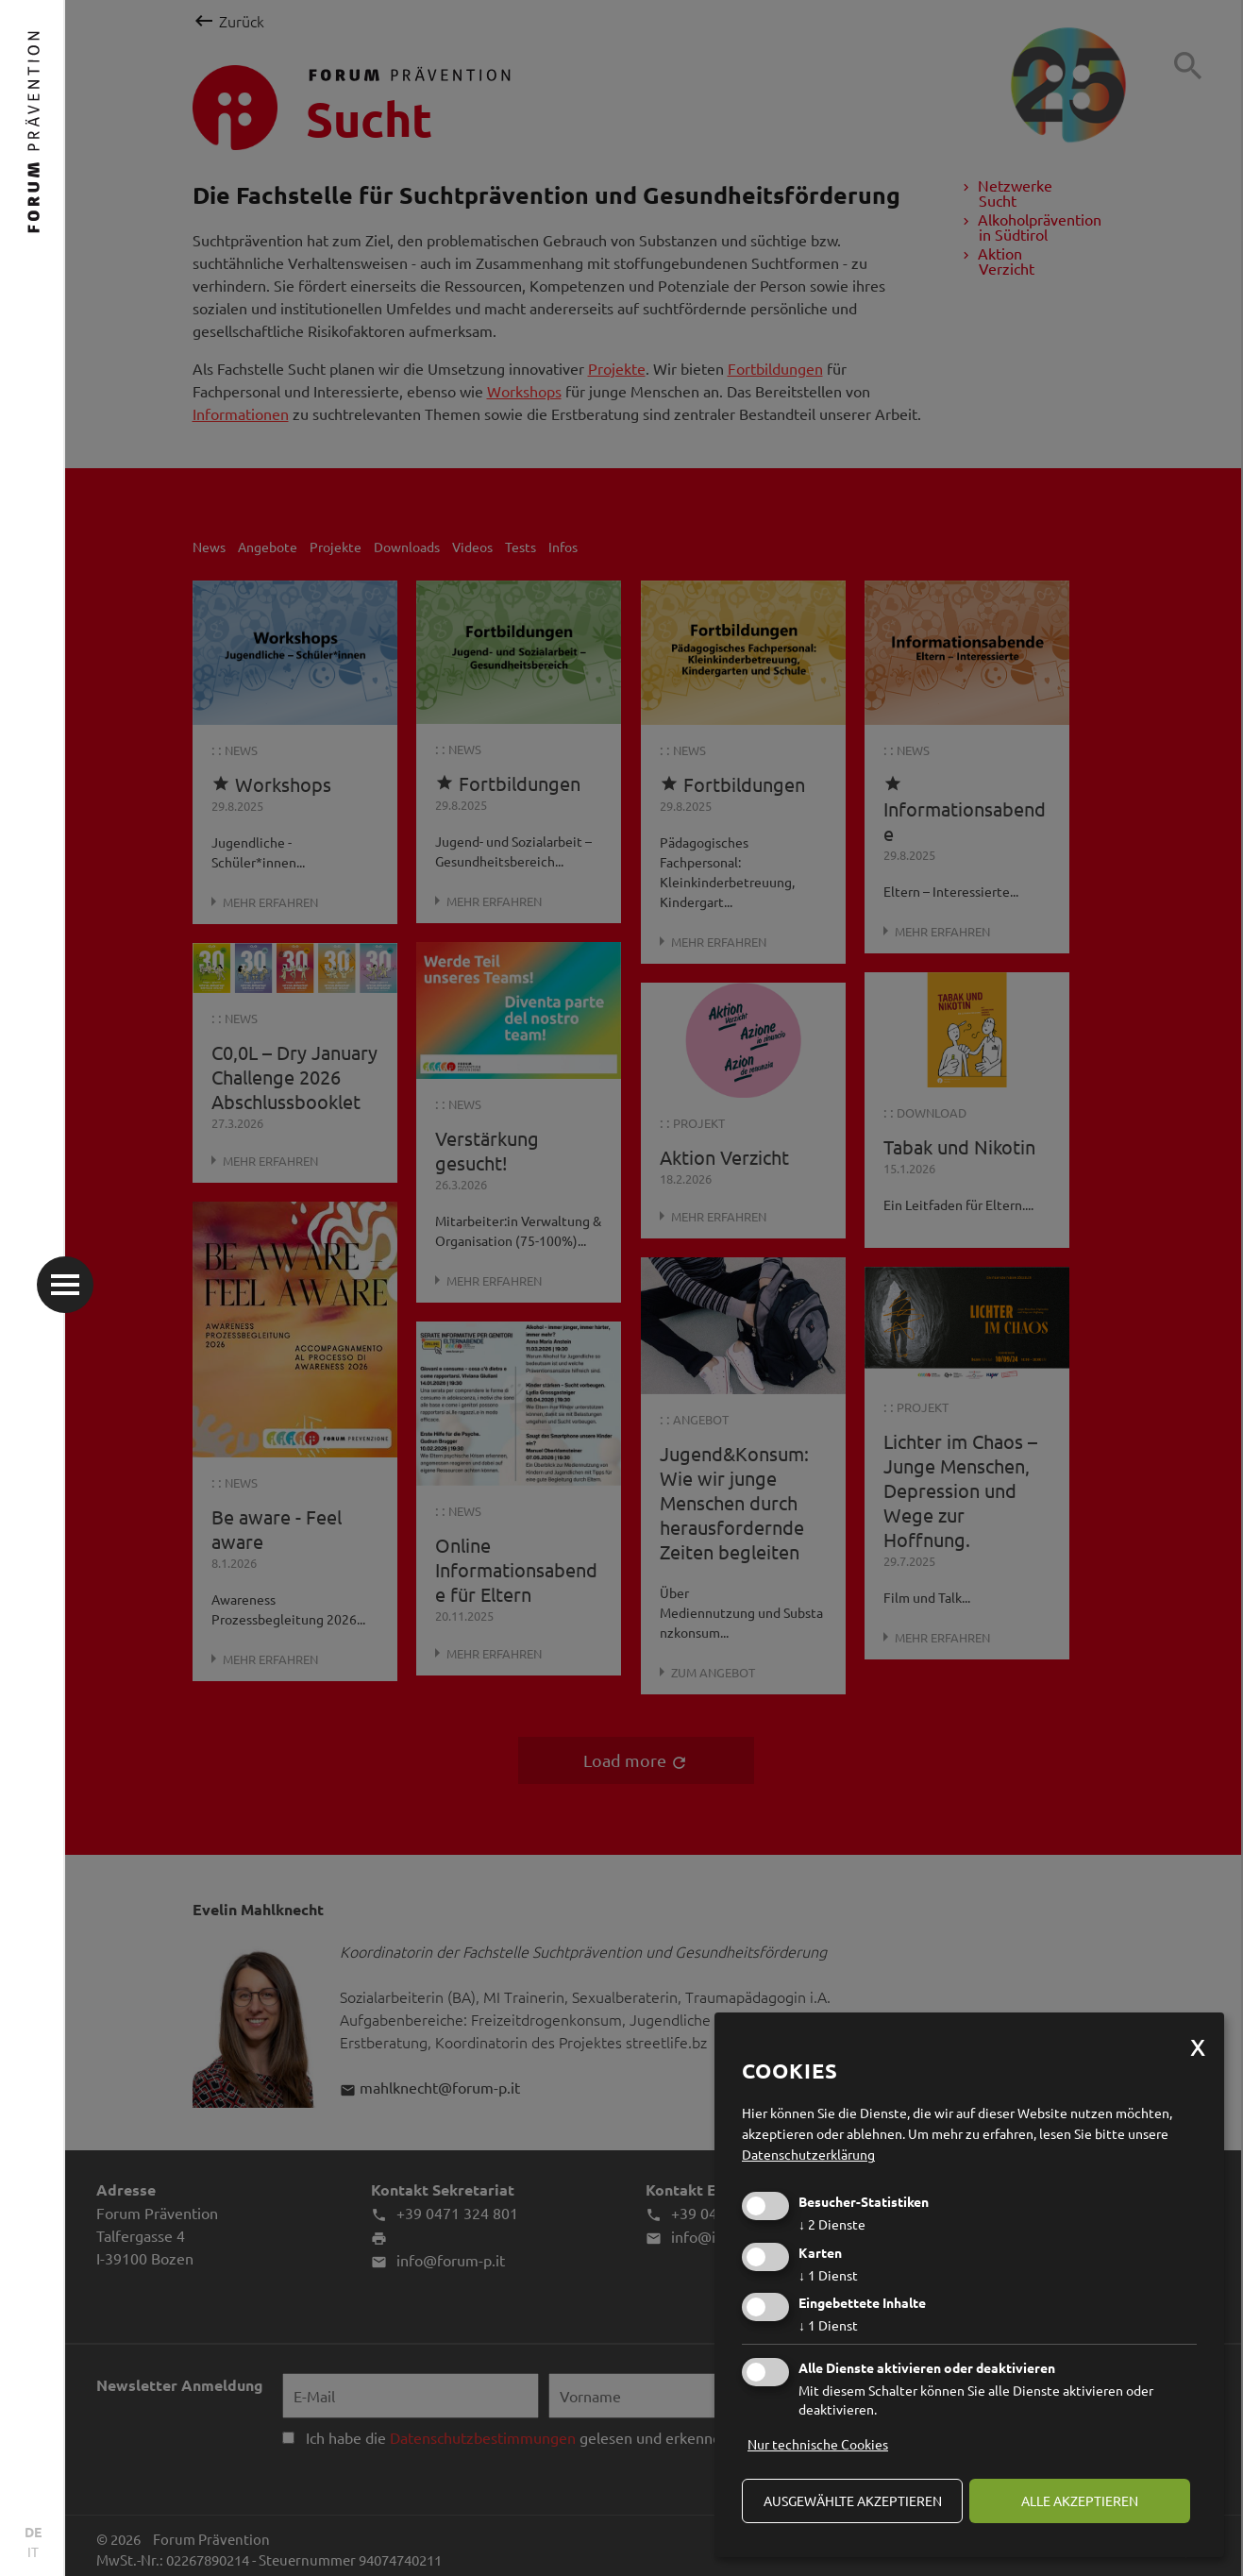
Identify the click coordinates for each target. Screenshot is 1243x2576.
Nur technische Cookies (817, 2443)
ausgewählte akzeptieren (853, 2500)
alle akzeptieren (1079, 2500)
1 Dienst (828, 2274)
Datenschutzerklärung (808, 2154)
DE (33, 2531)
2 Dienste (831, 2223)
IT (33, 2551)
